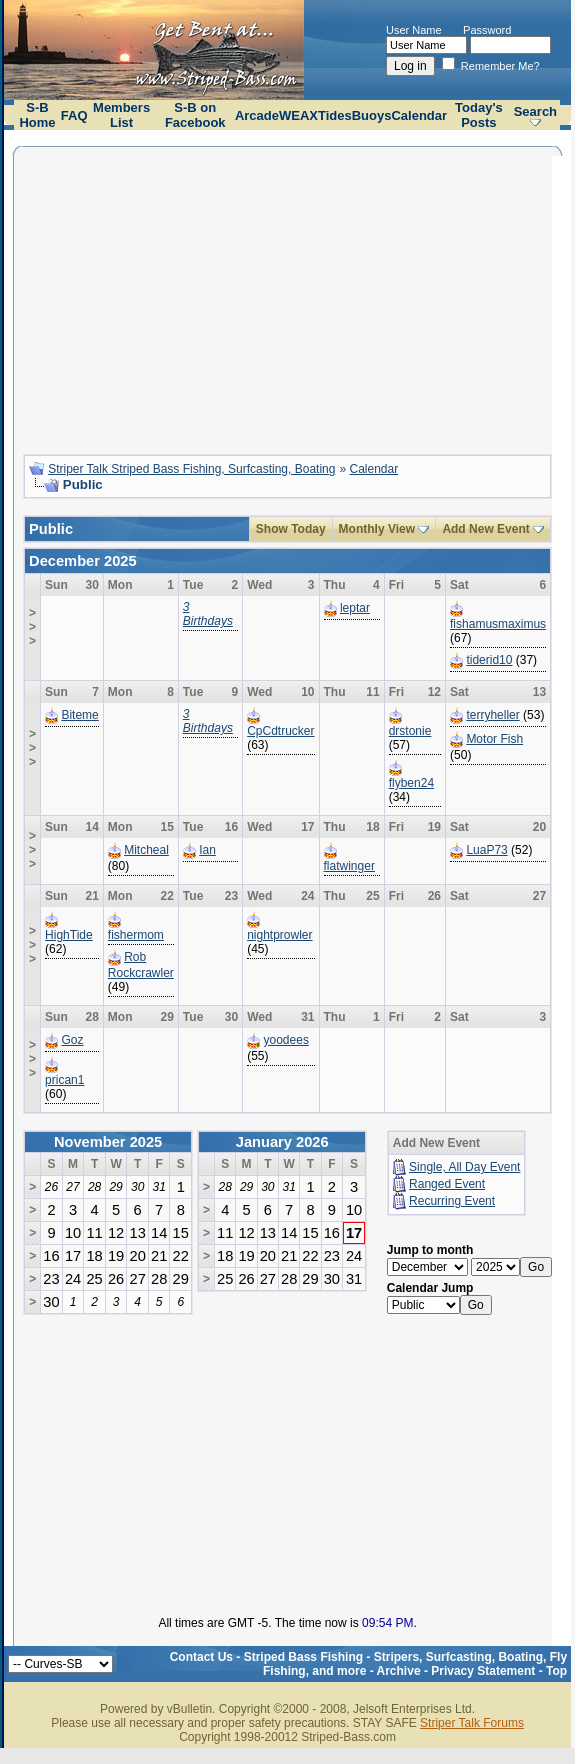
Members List (121, 115)
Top (556, 1671)
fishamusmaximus (498, 624)
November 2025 (108, 1142)
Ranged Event (447, 1184)
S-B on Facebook (195, 115)
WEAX (298, 115)
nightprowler (279, 935)
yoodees (286, 1040)
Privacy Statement (483, 1671)
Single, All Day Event (464, 1167)
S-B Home (37, 115)
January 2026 (282, 1142)
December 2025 (83, 561)
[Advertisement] (287, 298)
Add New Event (485, 529)
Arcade (257, 115)
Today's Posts (479, 115)
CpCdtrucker (280, 731)
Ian (207, 850)
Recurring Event (452, 1201)
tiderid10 (489, 660)
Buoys (372, 115)
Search (535, 111)
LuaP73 (486, 850)
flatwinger (349, 866)
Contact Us (201, 1657)
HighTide (69, 935)
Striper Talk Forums (472, 1723)
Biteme (79, 715)
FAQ (74, 115)
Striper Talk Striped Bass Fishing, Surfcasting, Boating (191, 469)
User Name (414, 30)
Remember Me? (491, 66)
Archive (399, 1671)
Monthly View (377, 529)
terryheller (492, 715)
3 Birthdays (208, 614)
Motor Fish (494, 739)
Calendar (419, 115)
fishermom (136, 935)
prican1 (64, 1080)
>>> (32, 627)
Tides (335, 115)
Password (487, 30)
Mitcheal (146, 850)
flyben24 (411, 783)
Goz (72, 1040)
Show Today (291, 529)
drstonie (410, 731)
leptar (355, 608)
